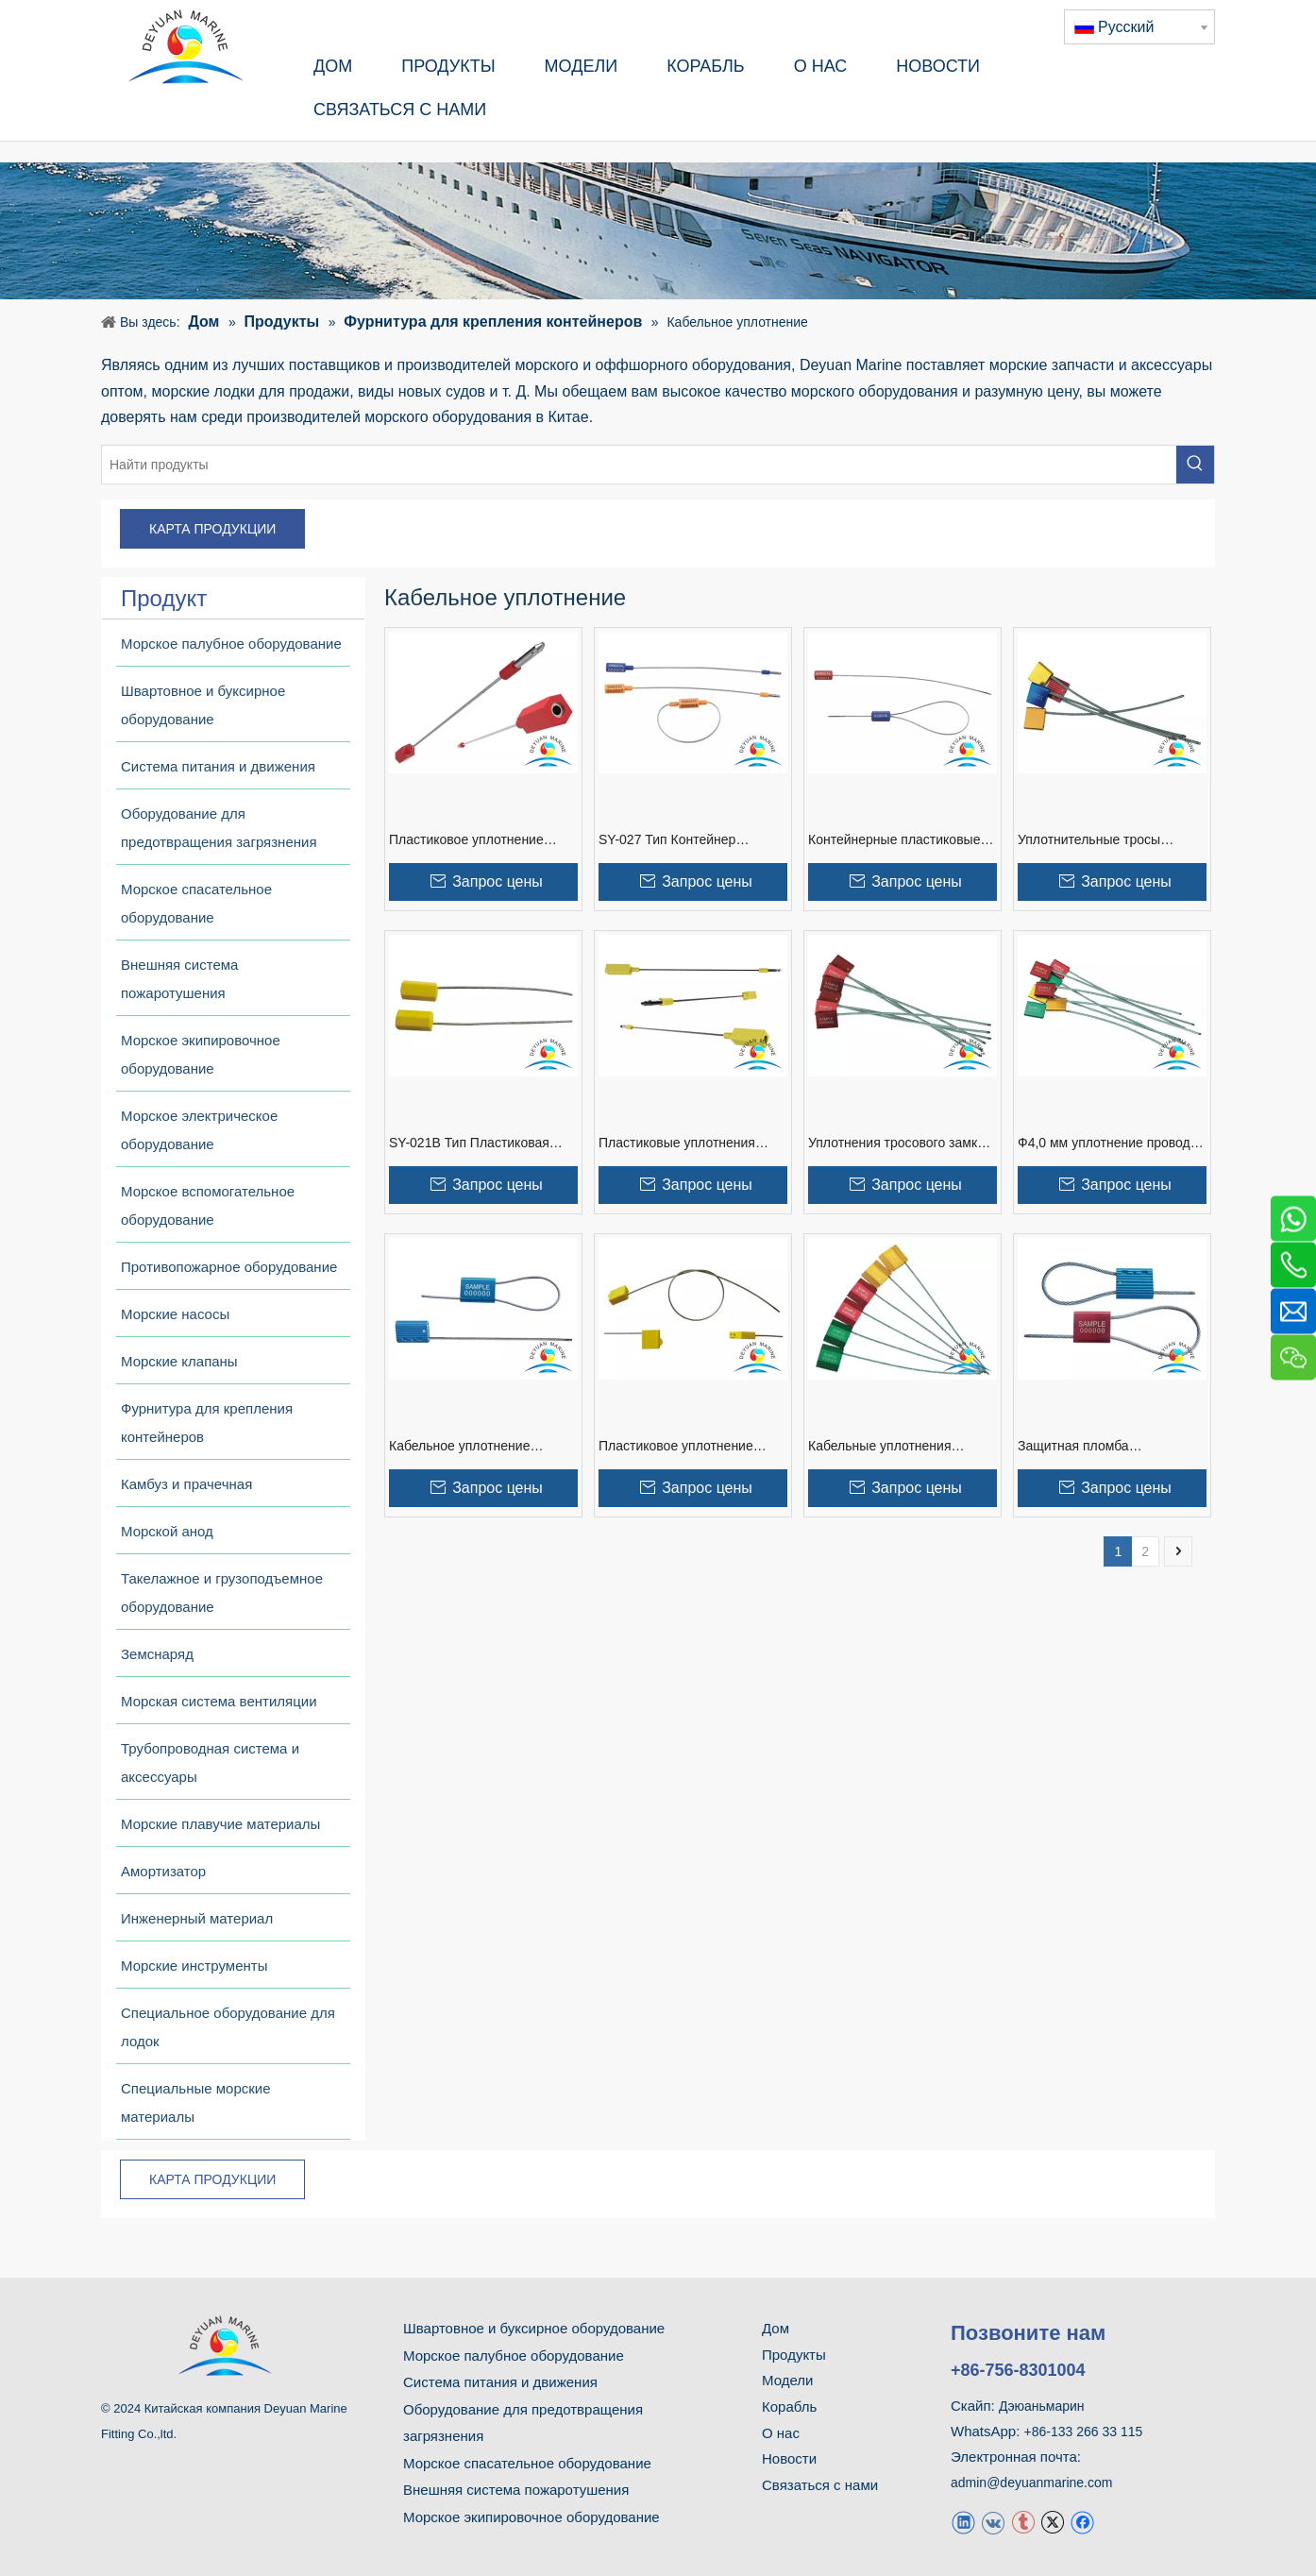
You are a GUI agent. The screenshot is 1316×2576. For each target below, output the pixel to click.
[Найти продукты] (639, 464)
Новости (789, 2458)
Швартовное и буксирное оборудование (534, 2328)
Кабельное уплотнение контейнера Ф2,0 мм (459, 1446)
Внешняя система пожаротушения (516, 2490)
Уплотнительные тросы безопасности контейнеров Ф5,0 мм (1100, 840)
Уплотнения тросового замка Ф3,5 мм (896, 1143)
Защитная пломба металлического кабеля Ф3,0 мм (1106, 1446)
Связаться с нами (820, 2485)
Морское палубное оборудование (513, 2355)
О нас (781, 2433)
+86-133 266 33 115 (1083, 2431)
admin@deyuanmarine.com (1031, 2482)
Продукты (794, 2355)
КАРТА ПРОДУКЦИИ (212, 528)
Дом (775, 2328)
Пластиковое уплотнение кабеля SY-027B (466, 840)
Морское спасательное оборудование (527, 2463)
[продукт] (658, 230)
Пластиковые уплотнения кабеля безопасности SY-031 (687, 1143)
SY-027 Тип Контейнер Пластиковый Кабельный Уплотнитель (675, 840)
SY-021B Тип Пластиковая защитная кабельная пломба (477, 1143)
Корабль (789, 2406)
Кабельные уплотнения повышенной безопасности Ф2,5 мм (890, 1446)
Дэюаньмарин (1042, 2406)
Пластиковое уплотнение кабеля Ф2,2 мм (676, 1446)
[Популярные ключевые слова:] (1195, 464)
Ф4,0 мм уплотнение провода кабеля (1108, 1143)
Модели (787, 2380)
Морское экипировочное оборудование (531, 2517)
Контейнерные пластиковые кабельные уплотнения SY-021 (902, 840)
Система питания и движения (500, 2382)
